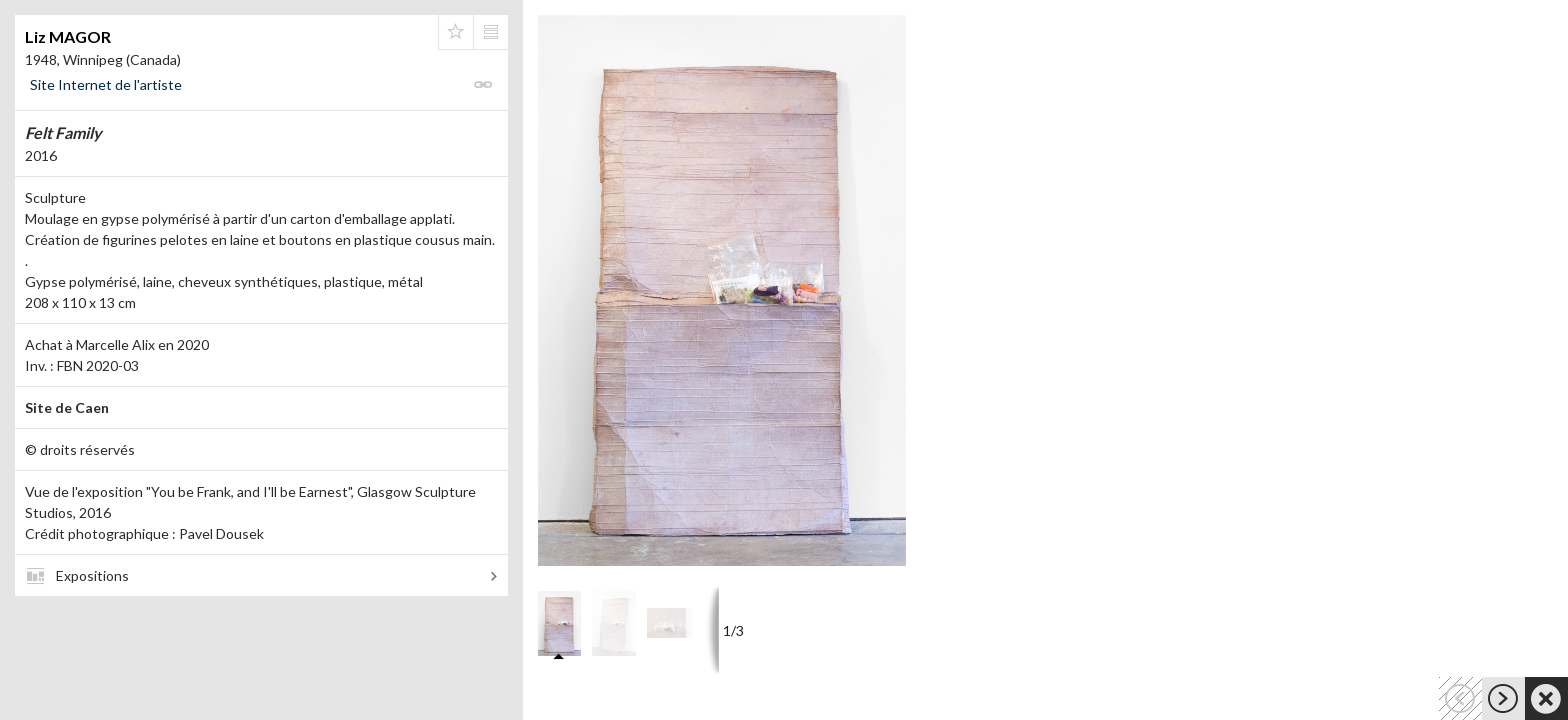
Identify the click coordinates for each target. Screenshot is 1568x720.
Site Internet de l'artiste (106, 84)
